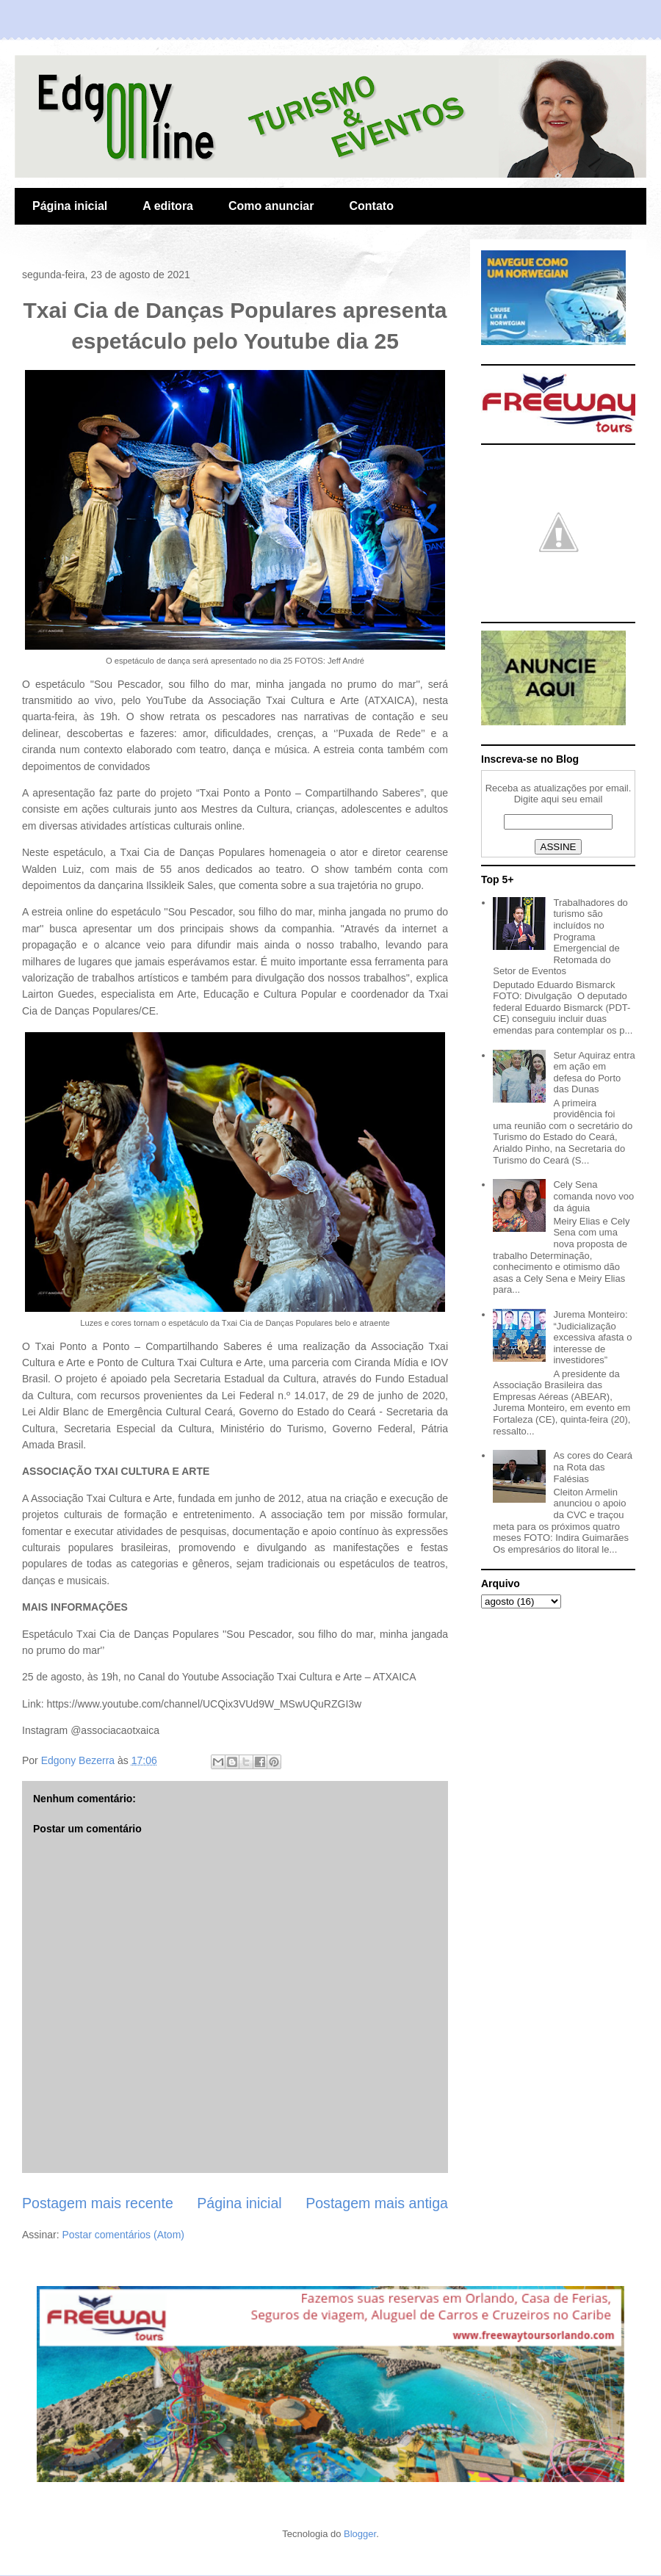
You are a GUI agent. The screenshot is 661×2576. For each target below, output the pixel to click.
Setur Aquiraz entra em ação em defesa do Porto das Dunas (594, 1072)
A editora (167, 206)
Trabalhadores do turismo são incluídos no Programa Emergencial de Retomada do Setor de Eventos (560, 937)
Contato (371, 206)
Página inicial (69, 206)
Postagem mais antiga (377, 2203)
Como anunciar (271, 206)
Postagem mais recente (97, 2203)
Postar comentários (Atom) (123, 2235)
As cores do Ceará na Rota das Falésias (592, 1467)
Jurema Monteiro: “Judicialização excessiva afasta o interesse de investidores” (592, 1337)
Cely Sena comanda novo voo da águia (593, 1196)
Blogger (360, 2533)
